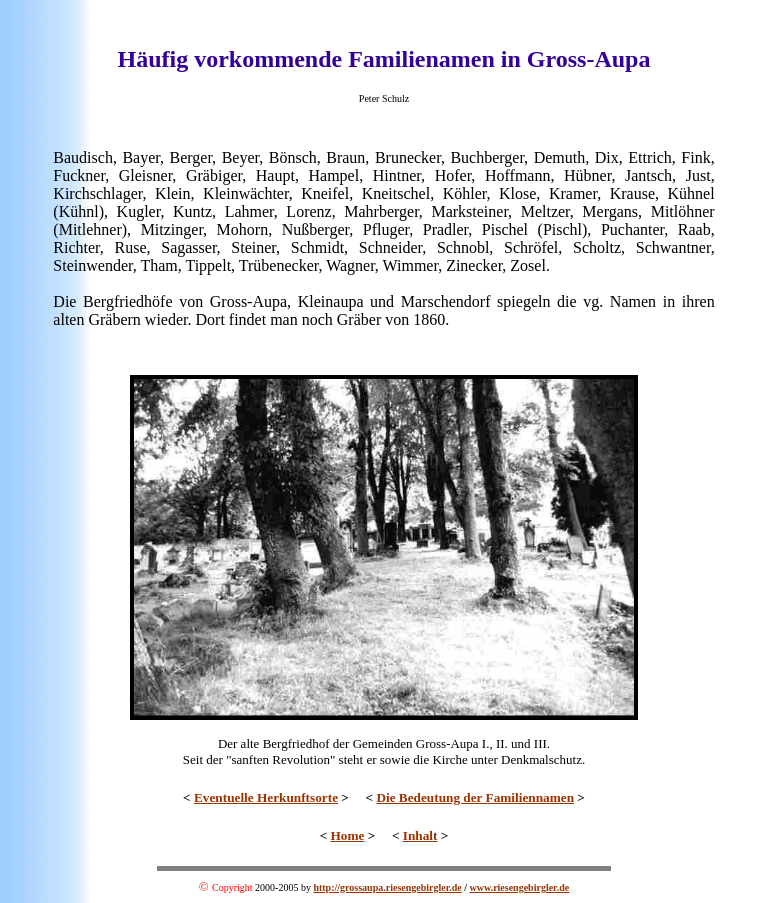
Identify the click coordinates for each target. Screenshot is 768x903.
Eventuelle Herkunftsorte (266, 797)
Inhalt (420, 835)
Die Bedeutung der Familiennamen (475, 797)
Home (348, 835)
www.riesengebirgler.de (520, 887)
